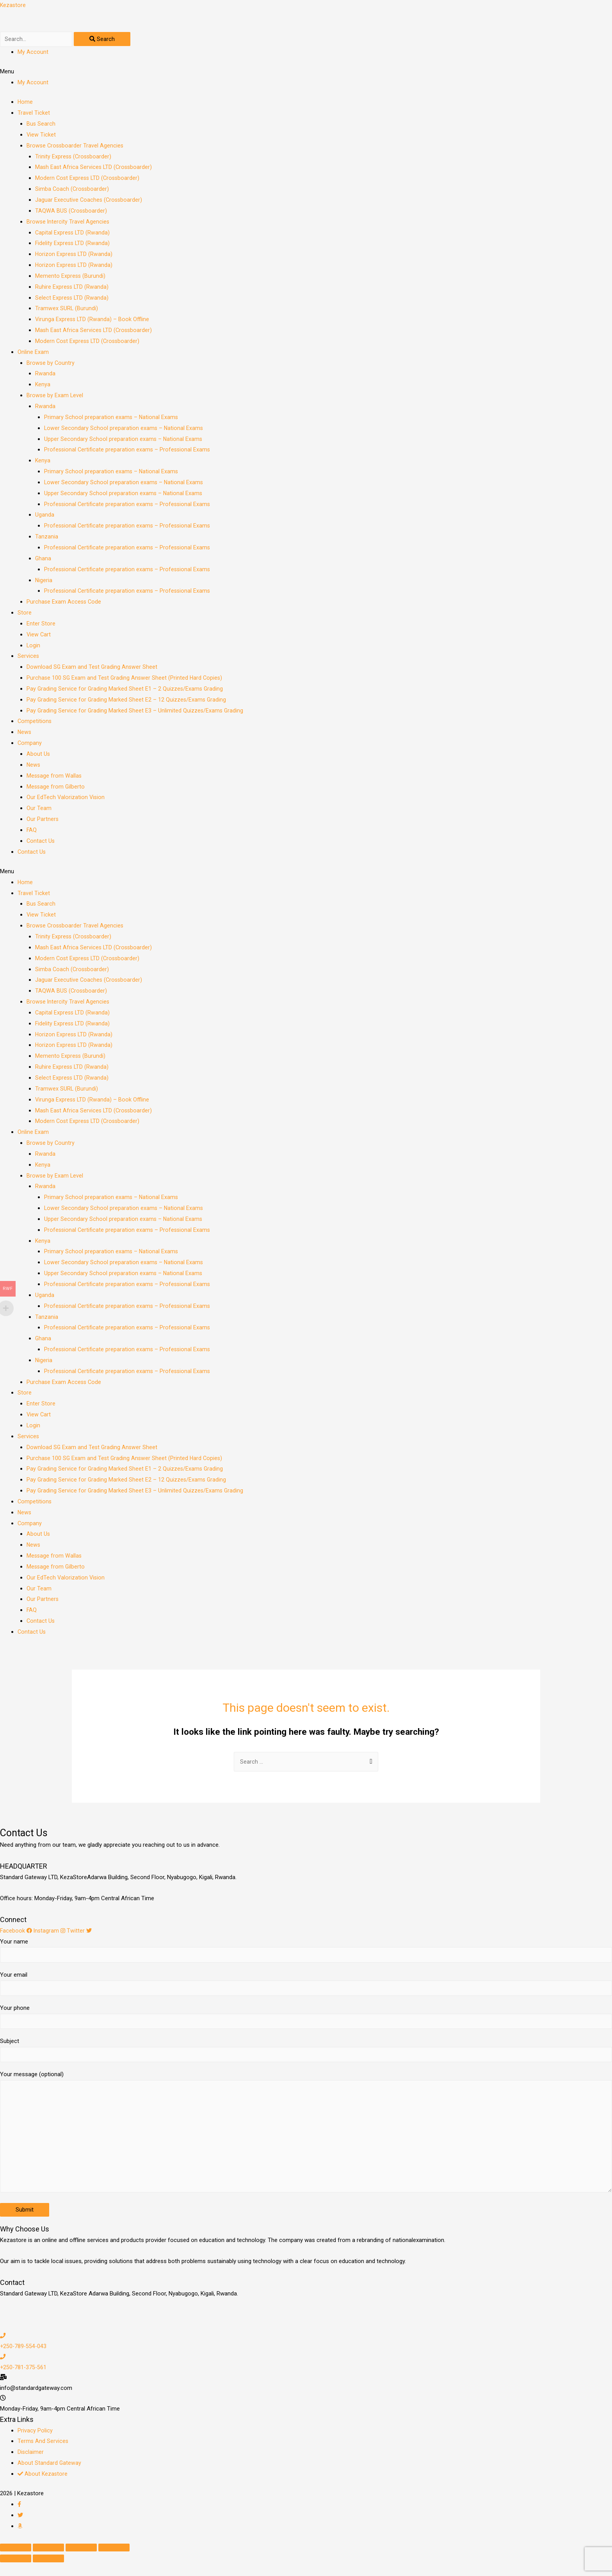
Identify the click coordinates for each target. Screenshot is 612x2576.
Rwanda (45, 375)
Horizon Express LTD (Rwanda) (74, 255)
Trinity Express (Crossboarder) (74, 158)
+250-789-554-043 (24, 2359)
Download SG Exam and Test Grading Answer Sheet (93, 668)
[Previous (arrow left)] (15, 2572)
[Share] (48, 2561)
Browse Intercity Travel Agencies (68, 223)
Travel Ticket (34, 114)
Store (25, 614)
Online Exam (33, 353)
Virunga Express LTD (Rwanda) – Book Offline (93, 321)
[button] (306, 73)
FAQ (32, 831)
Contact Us (41, 842)
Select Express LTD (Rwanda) (72, 299)
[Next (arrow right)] (48, 2572)
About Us (38, 755)
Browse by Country (51, 364)
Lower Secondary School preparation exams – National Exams (124, 429)
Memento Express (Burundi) (70, 277)
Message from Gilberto (56, 788)
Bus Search (41, 125)
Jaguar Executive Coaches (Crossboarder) (89, 201)
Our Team (39, 810)
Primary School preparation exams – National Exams (111, 418)
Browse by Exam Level (55, 397)
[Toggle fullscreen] (81, 2561)
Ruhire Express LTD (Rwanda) (72, 288)
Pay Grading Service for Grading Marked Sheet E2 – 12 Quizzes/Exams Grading (127, 701)
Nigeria (44, 581)
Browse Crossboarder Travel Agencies (76, 147)
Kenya (43, 386)
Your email (306, 1987)
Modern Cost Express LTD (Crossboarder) (88, 179)
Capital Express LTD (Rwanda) (73, 234)
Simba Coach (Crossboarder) (72, 190)
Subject (306, 2057)
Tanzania (46, 538)
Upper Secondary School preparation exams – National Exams (123, 440)
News (25, 733)
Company (30, 744)
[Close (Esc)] (15, 2561)
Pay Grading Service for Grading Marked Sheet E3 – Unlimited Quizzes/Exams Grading (136, 712)
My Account (33, 53)
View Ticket (41, 136)
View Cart (39, 636)
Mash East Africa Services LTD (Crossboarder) (95, 168)
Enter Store (41, 625)
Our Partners (43, 820)
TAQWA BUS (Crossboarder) (71, 212)
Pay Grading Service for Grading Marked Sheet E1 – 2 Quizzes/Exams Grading (126, 690)
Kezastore (13, 5)
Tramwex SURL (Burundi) (66, 310)
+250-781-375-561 (24, 2380)
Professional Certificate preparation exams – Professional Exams (128, 451)
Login (34, 646)
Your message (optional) (306, 2144)
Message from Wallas (55, 777)
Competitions (35, 723)
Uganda (44, 516)
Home (25, 103)
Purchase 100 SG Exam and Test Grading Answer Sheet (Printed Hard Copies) (126, 679)
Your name (306, 1953)
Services (28, 657)
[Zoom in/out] (114, 2561)
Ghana (43, 559)
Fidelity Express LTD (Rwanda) (73, 245)
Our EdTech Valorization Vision (66, 799)
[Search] (107, 40)
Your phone (306, 2022)
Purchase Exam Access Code (65, 603)
